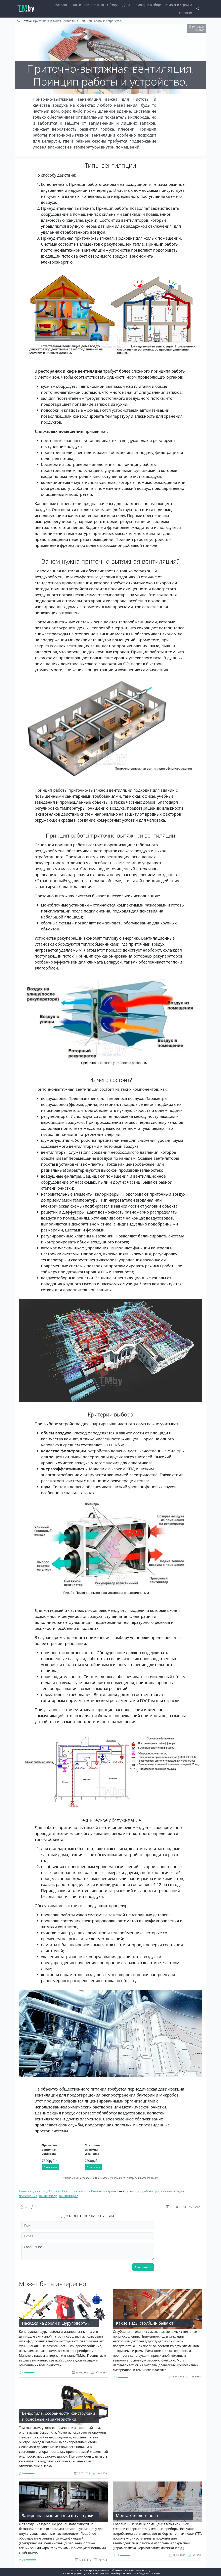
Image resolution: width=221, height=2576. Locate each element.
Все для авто (94, 5)
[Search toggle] (198, 9)
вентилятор (48, 2196)
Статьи (76, 5)
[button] (110, 315)
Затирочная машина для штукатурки (58, 2515)
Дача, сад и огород (33, 2191)
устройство (163, 2191)
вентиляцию (68, 2196)
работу (147, 2191)
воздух (179, 2191)
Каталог (61, 5)
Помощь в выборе (147, 5)
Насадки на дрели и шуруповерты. (55, 2323)
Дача (126, 5)
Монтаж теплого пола (137, 2515)
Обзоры (113, 5)
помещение (28, 2196)
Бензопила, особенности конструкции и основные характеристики (58, 2416)
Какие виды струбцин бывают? (145, 2323)
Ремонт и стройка (178, 5)
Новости (185, 13)
